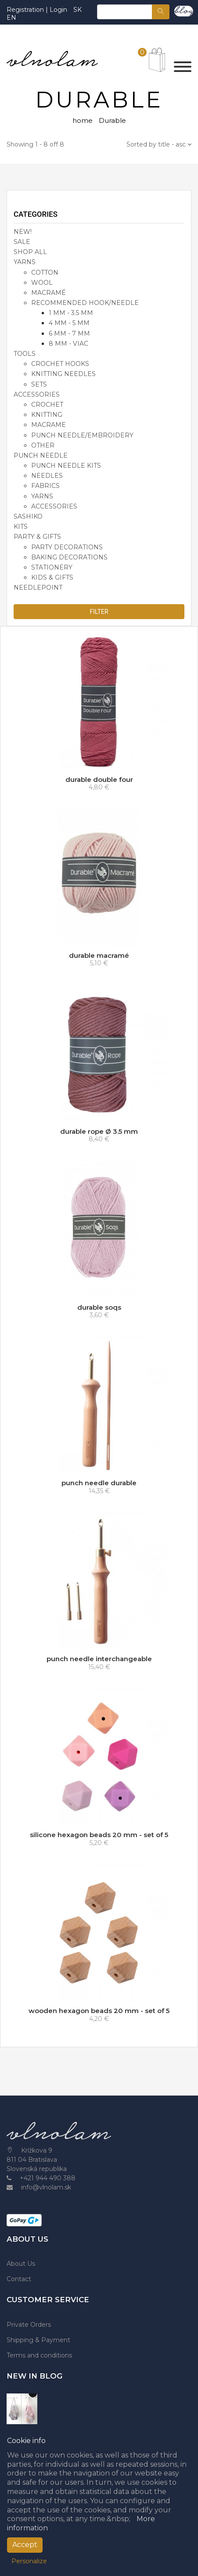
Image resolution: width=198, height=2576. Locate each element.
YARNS (25, 262)
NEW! (23, 232)
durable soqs (99, 1307)
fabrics (45, 486)
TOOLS (25, 354)
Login (58, 10)
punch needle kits (66, 465)
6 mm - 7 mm (69, 333)
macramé (48, 293)
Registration (26, 10)
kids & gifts (52, 577)
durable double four (99, 779)
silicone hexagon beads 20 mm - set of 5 (99, 1835)
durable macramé (99, 955)
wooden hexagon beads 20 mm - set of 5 (99, 2010)
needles (47, 476)
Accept (24, 2544)
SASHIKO (28, 516)
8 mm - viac (68, 344)
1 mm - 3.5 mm (71, 313)
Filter (99, 611)
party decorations (67, 547)
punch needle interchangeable (99, 1659)
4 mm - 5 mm (69, 323)
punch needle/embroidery (82, 435)
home (82, 120)
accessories (37, 394)
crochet (47, 404)
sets (39, 384)
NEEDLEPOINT (38, 587)
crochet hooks (60, 364)
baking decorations (69, 557)
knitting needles (63, 374)
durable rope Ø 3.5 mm (99, 1131)
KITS (21, 526)
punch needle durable (99, 1483)
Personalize (29, 2561)
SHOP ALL (30, 252)
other (42, 445)
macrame (48, 425)
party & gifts (37, 537)
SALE (22, 242)
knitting (46, 415)
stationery (51, 567)
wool (42, 283)
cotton (44, 272)
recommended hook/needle (85, 303)
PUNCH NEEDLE (41, 455)
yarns (42, 496)
